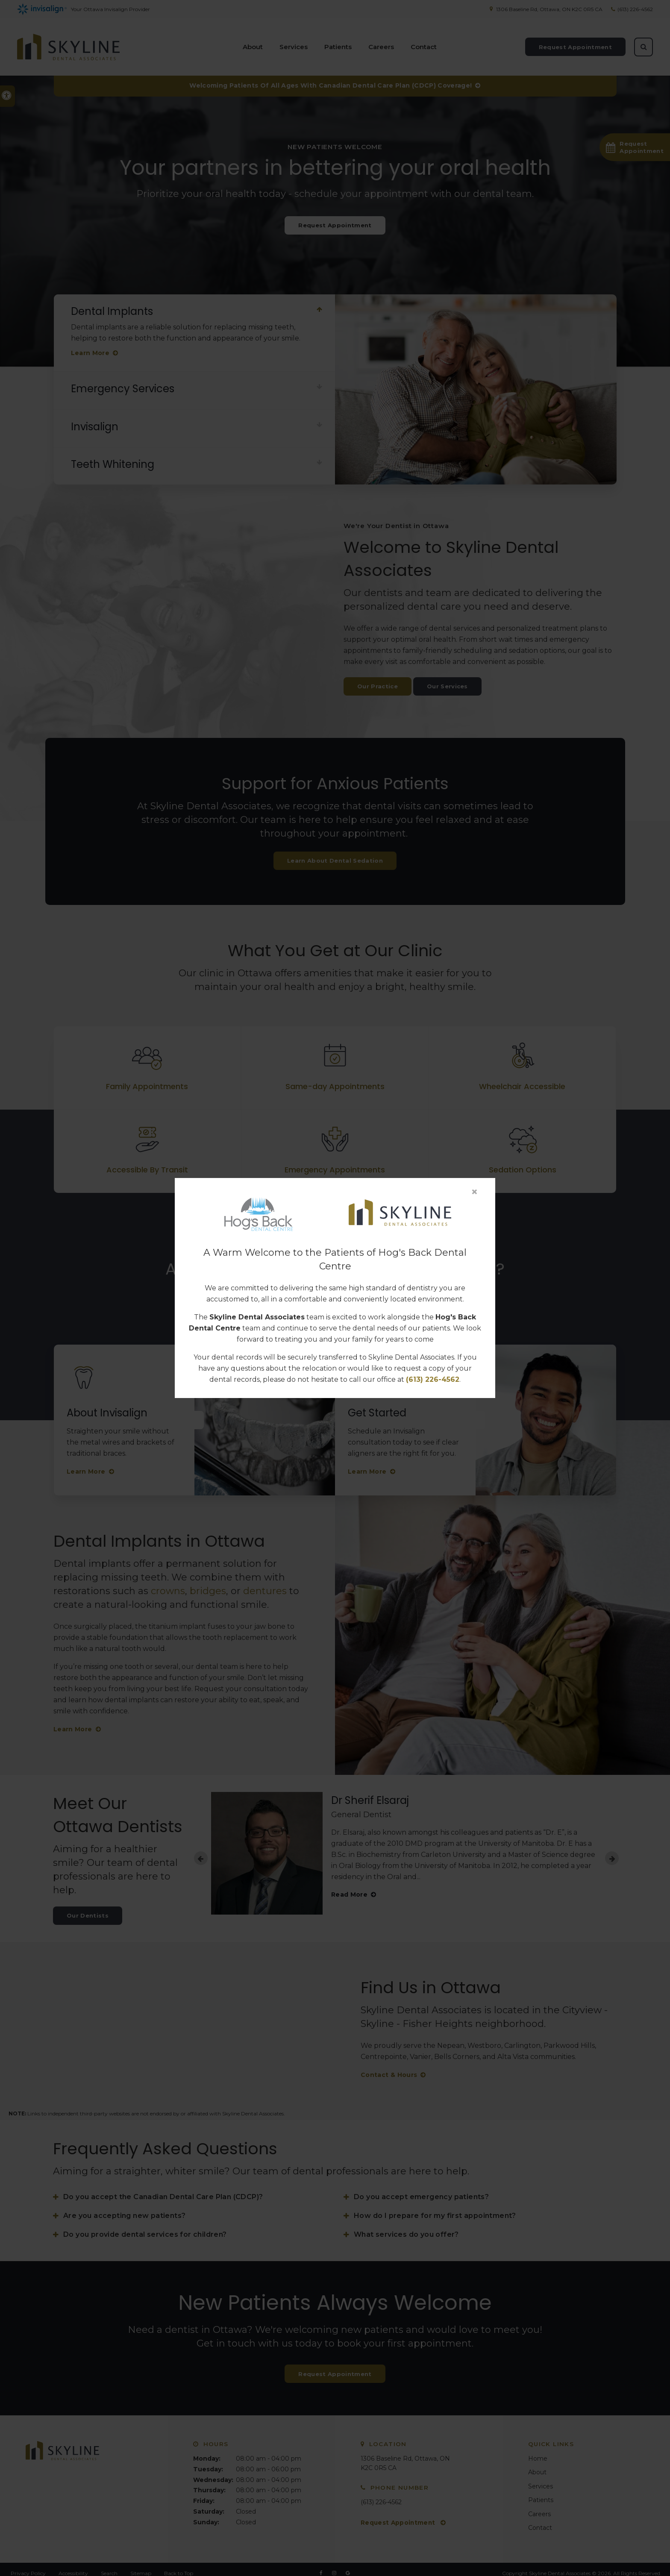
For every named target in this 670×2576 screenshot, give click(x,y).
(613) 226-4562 (432, 1379)
